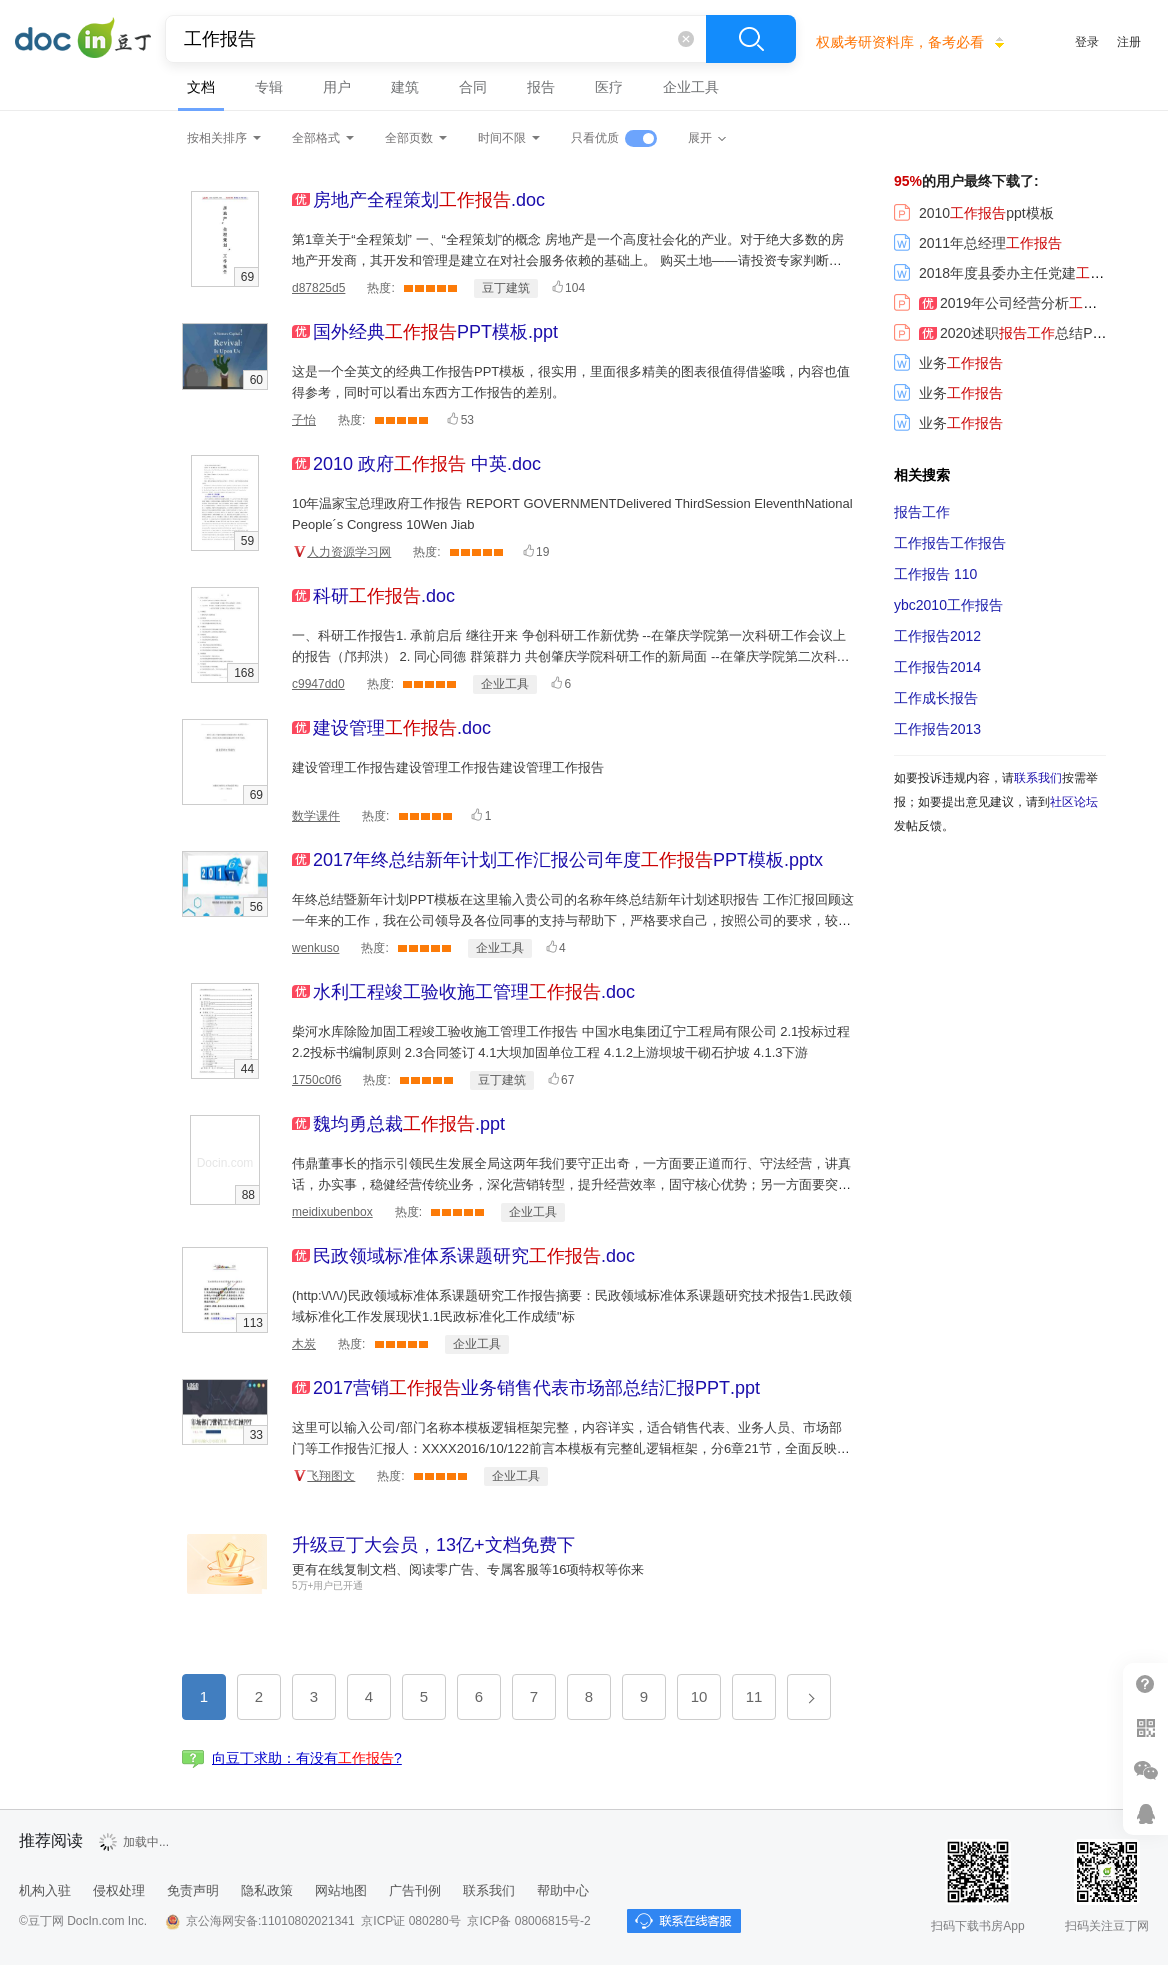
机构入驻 (45, 1890)
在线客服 (1145, 1813)
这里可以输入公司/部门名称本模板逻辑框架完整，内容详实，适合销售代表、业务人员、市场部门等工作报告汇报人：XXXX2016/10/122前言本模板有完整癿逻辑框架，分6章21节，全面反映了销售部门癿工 (571, 1448)
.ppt (435, 332)
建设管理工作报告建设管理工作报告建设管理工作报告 (448, 767)
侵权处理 (119, 1890)
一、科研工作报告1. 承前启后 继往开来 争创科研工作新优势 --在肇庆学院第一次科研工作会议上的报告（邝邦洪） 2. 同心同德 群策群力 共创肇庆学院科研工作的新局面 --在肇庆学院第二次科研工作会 (571, 656)
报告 (541, 87)
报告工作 (922, 512)
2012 (937, 636)
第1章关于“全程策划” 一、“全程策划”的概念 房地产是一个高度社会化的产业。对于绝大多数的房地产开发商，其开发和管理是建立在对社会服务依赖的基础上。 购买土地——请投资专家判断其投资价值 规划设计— (568, 260)
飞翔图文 (331, 1476)
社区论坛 (1074, 802)
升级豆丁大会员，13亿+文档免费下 (433, 1545)
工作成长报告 (936, 698)
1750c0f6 (316, 1080)
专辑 (269, 87)
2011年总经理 (978, 243)
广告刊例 (415, 1890)
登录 (1087, 42)
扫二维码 (1145, 1727)
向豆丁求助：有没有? (307, 1758)
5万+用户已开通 (327, 1585)
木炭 (304, 1344)
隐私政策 (267, 1890)
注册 (1129, 42)
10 (699, 1696)
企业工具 (691, 87)
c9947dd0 (318, 684)
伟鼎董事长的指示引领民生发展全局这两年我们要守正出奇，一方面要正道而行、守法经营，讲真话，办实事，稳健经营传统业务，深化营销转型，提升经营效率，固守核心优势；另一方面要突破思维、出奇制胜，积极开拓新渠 (571, 1184)
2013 (937, 729)
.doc (429, 200)
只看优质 (595, 138)
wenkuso (315, 948)
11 (754, 1696)
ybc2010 (948, 605)
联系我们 (1038, 778)
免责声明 (193, 1890)
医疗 (609, 87)
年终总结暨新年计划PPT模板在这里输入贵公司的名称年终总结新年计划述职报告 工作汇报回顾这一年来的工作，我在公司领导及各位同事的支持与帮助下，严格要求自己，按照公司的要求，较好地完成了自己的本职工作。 (573, 920)
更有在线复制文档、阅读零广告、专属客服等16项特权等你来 (468, 1569)
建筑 (405, 87)
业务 (948, 363)
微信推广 (1145, 1770)
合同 (473, 87)
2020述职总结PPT (1002, 333)
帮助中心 (563, 1890)
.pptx (568, 860)
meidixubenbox (332, 1212)
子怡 (304, 420)
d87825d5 (318, 288)
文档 (201, 87)
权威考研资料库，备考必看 (900, 42)
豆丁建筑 (506, 288)
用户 (337, 87)
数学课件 (316, 816)
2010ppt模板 (974, 213)
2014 (937, 667)
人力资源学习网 (349, 552)
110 (935, 574)
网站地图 (341, 1890)
